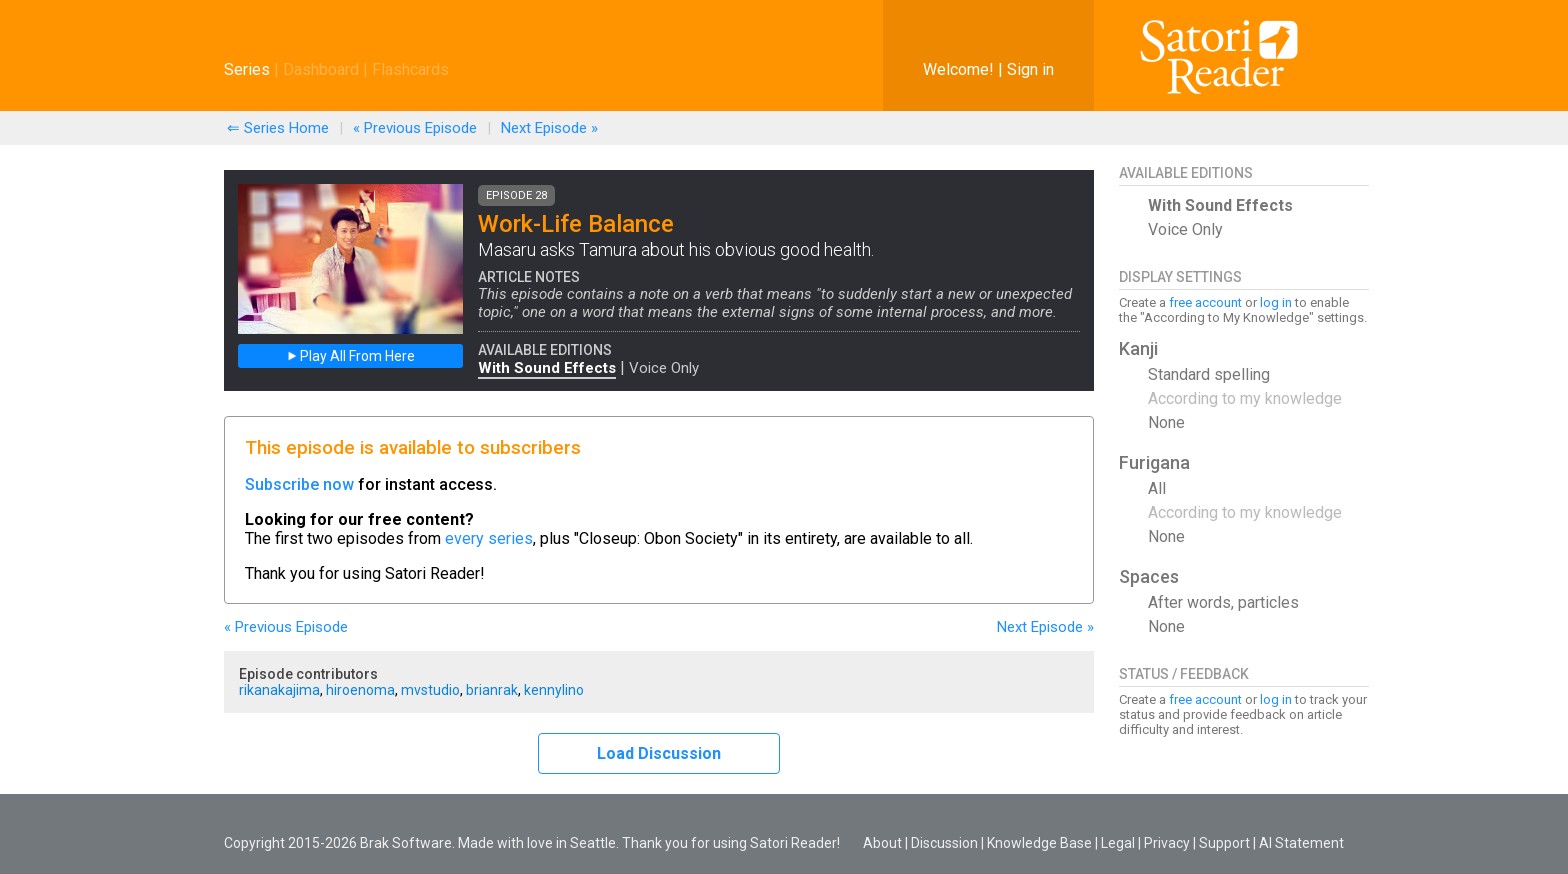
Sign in (1030, 69)
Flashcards (410, 69)
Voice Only (664, 368)
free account (1205, 302)
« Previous (415, 128)
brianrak (492, 690)
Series (247, 69)
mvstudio (430, 690)
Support (1224, 843)
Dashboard (321, 69)
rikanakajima (279, 690)
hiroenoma (360, 690)
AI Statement (1301, 843)
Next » (549, 128)
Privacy (1167, 843)
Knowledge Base (1039, 843)
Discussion (944, 843)
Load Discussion (659, 753)
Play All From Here (351, 356)
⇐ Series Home (278, 128)
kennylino (554, 690)
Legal (1118, 843)
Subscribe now (299, 484)
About (882, 843)
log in (1276, 302)
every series (489, 538)
